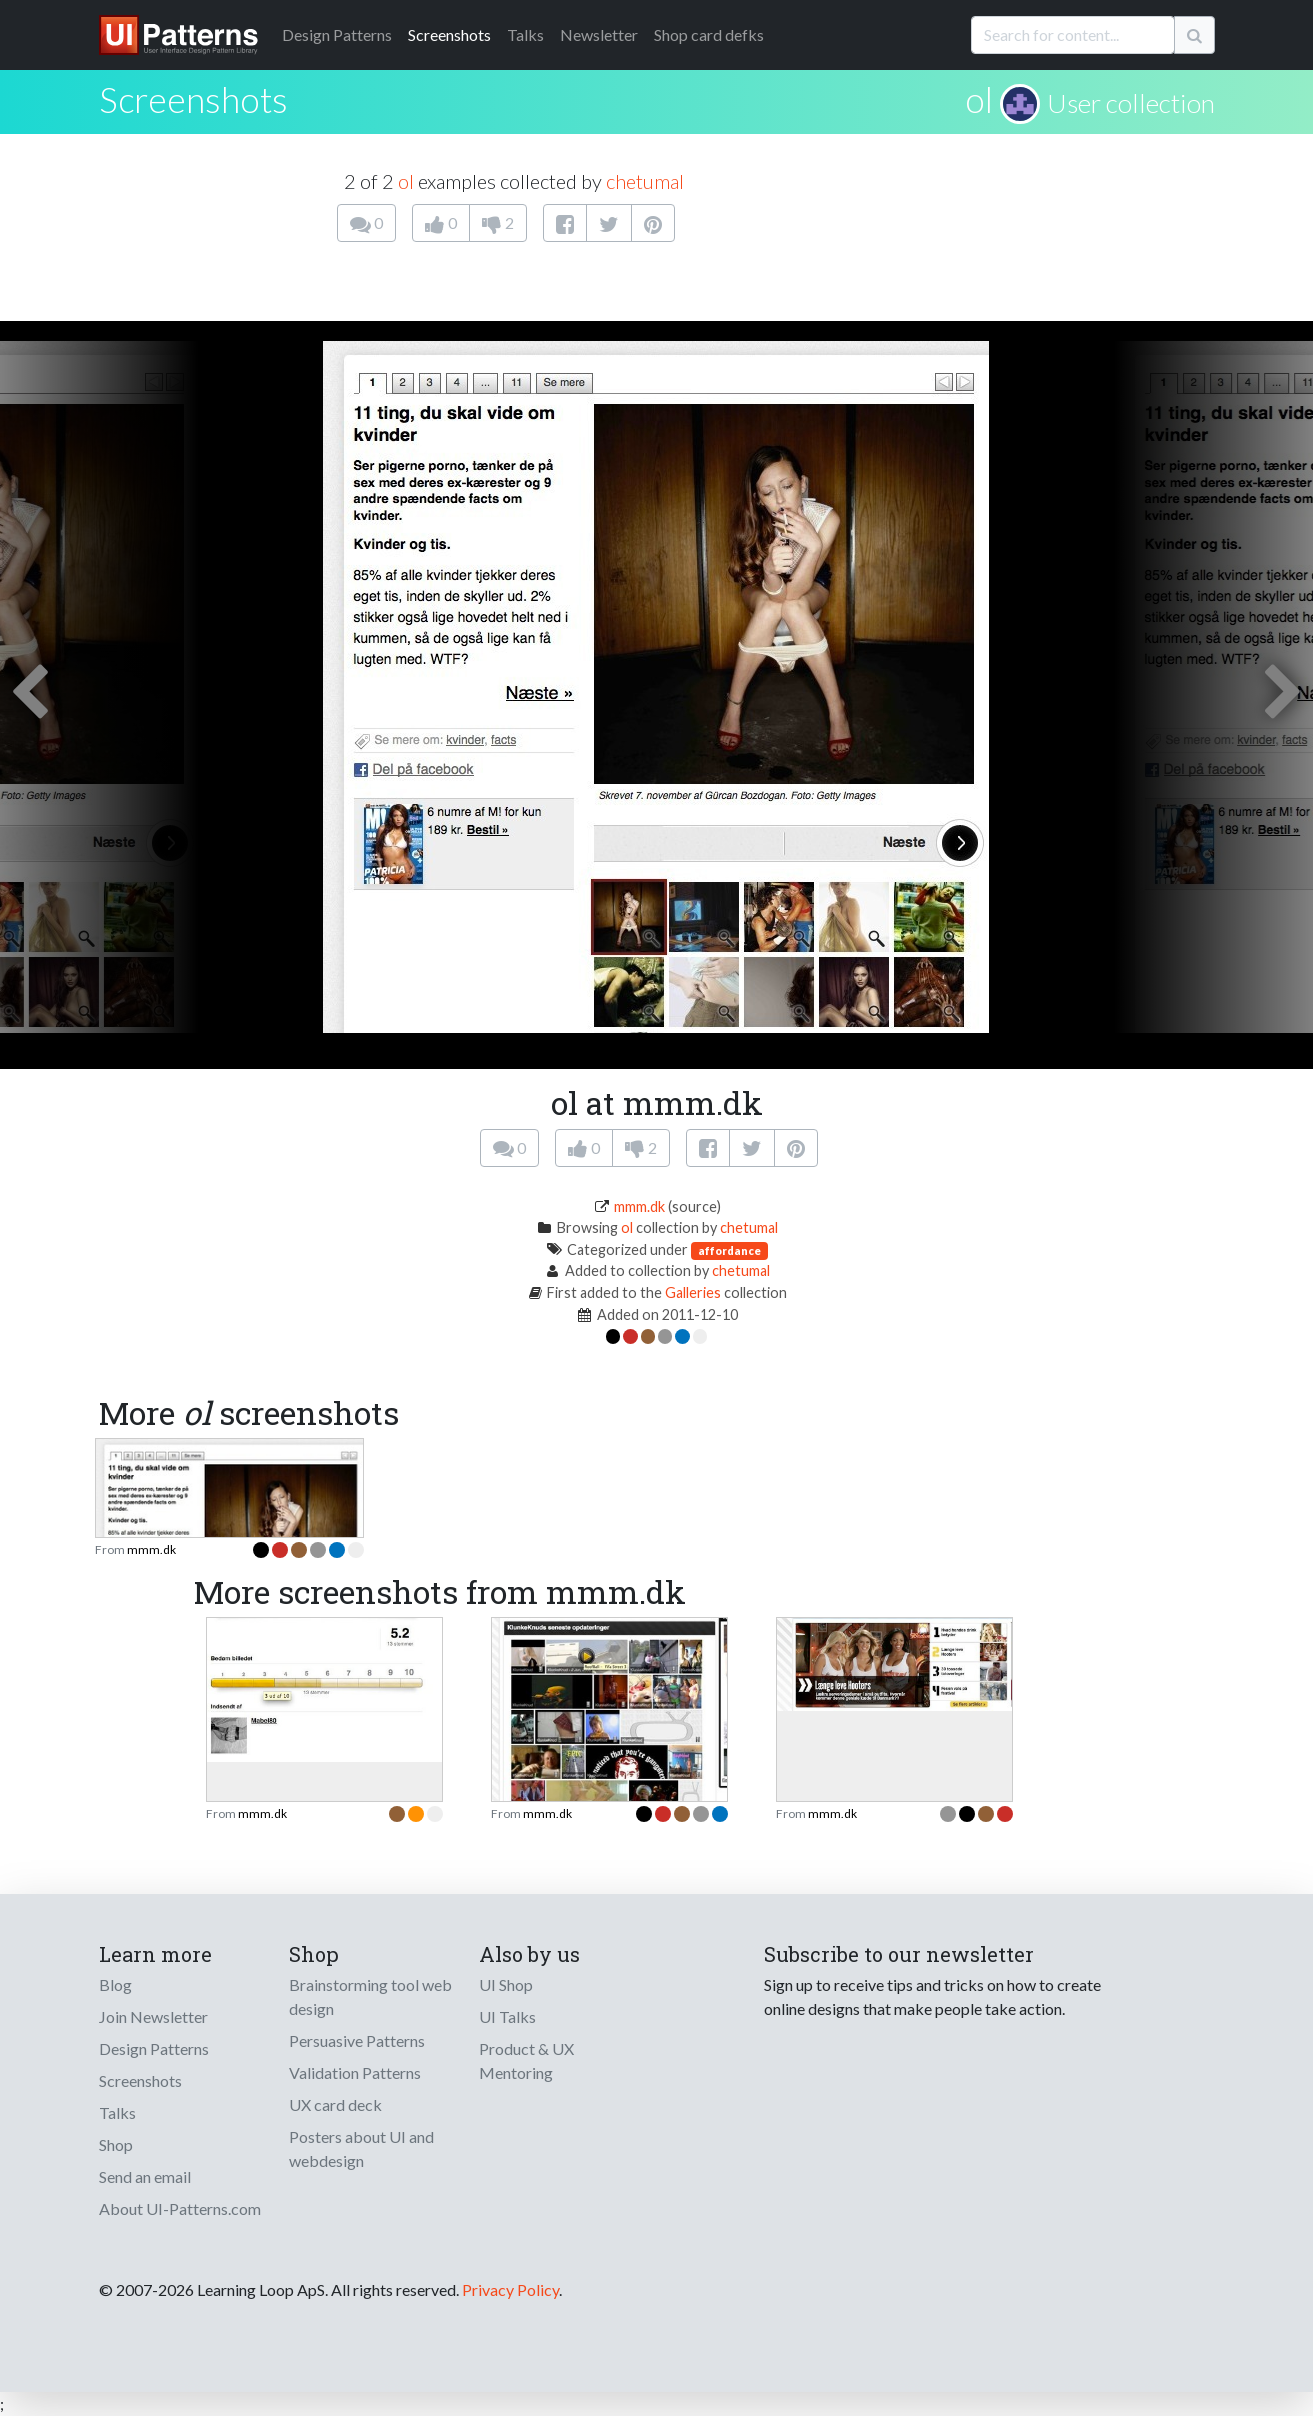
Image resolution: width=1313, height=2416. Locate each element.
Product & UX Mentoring (526, 2060)
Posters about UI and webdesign (361, 2148)
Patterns (337, 34)
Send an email (145, 2176)
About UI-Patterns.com (180, 2208)
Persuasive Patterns (357, 2040)
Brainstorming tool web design (370, 1996)
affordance (729, 1250)
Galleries (693, 1292)
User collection (1131, 103)
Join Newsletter (153, 2016)
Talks (525, 34)
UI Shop (506, 1984)
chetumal (645, 181)
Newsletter (599, 34)
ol (979, 99)
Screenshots (449, 34)
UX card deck (335, 2104)
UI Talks (507, 2016)
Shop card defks (709, 34)
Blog (115, 1984)
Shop (116, 2144)
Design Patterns (154, 2048)
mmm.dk (639, 1206)
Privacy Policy (510, 2289)
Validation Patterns (355, 2072)
